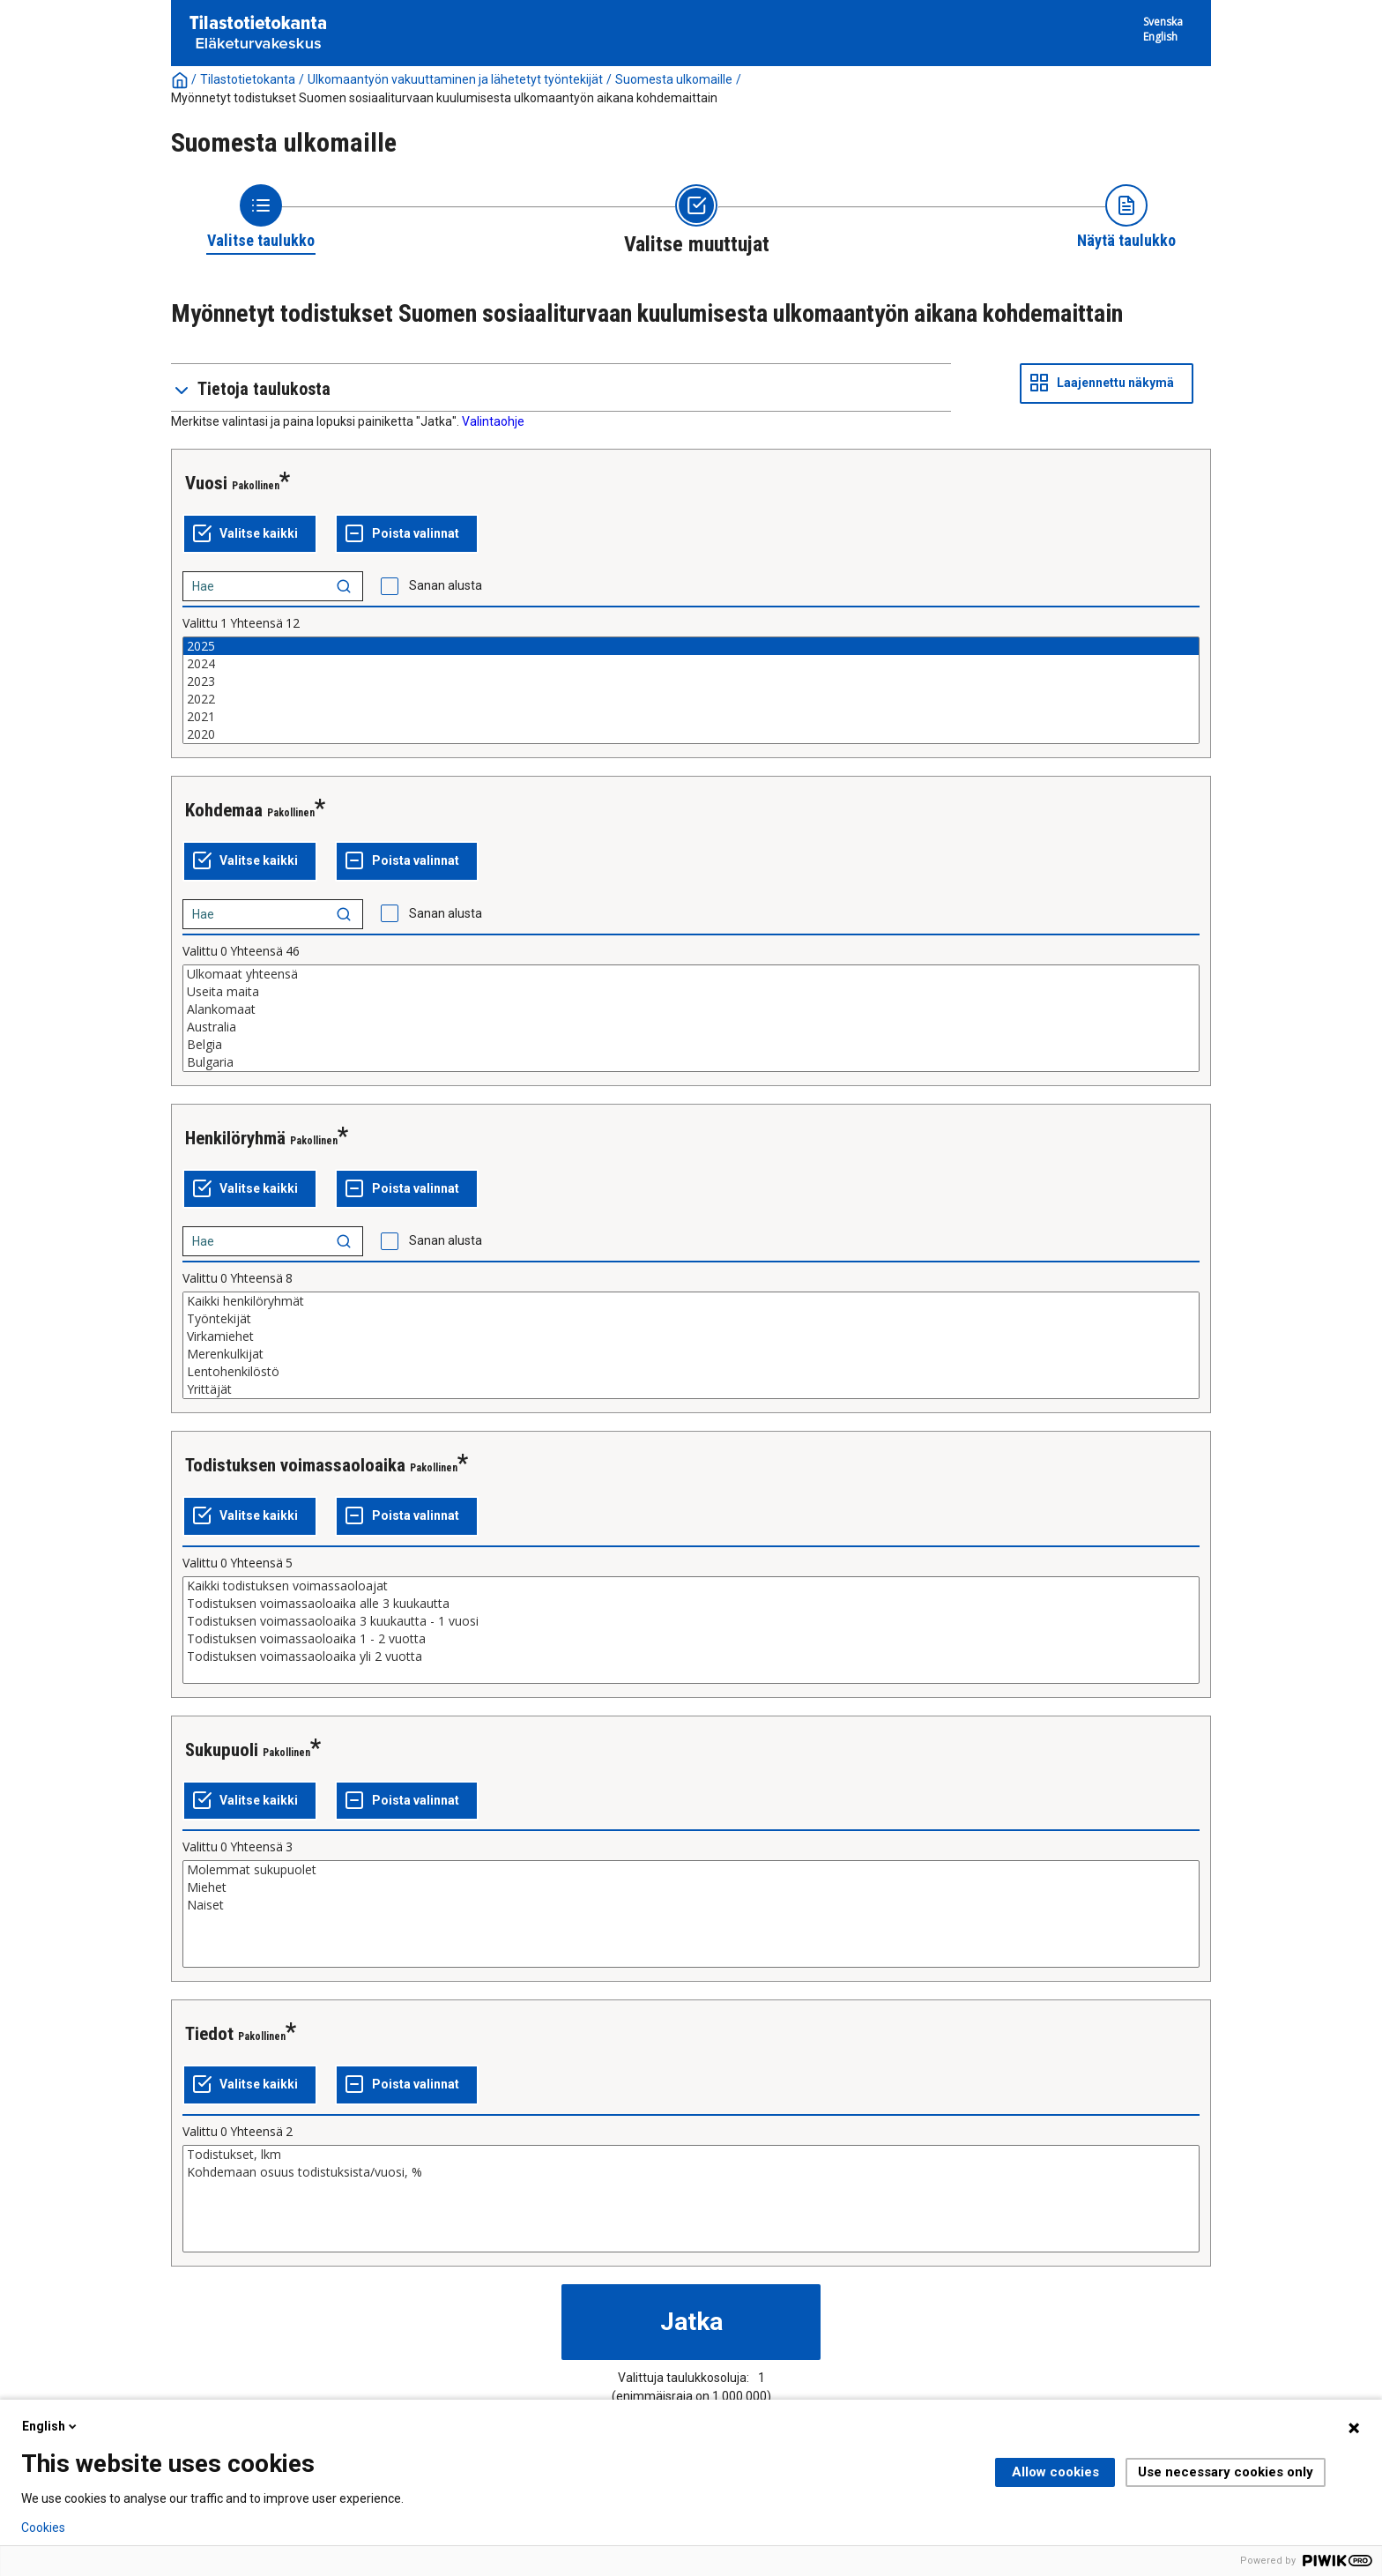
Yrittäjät (691, 1389)
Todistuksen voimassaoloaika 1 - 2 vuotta (691, 1639)
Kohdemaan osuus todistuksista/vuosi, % (691, 2172)
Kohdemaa (224, 810)
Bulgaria (691, 1062)
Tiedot (209, 2033)
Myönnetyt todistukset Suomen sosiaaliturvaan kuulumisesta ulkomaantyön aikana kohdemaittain (444, 98)
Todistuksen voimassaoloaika (295, 1465)
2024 (691, 664)
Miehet (691, 1887)
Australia (691, 1027)
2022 (691, 699)
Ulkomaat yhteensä (691, 974)
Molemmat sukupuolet (691, 1870)
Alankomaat (691, 1009)
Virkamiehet (691, 1336)
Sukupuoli (221, 1750)
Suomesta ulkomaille (673, 79)
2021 (691, 717)
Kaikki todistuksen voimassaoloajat (691, 1586)
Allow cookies (1055, 2472)
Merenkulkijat (691, 1354)
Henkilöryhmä (235, 1138)
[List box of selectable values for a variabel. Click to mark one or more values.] (691, 690)
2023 (691, 681)
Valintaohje (493, 421)
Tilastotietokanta (247, 79)
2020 (691, 734)
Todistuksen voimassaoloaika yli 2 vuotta (691, 1656)
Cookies (43, 2527)
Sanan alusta (445, 585)
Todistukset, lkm (691, 2154)
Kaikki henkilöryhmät (691, 1301)
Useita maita (691, 992)
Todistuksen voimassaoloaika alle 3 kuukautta (691, 1603)
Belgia (691, 1044)
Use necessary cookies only (1225, 2472)
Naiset (691, 1905)
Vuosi (206, 483)
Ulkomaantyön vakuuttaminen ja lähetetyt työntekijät (455, 79)
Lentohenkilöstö (691, 1372)
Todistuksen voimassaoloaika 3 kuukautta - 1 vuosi (691, 1621)
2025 (691, 646)
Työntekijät (691, 1319)
